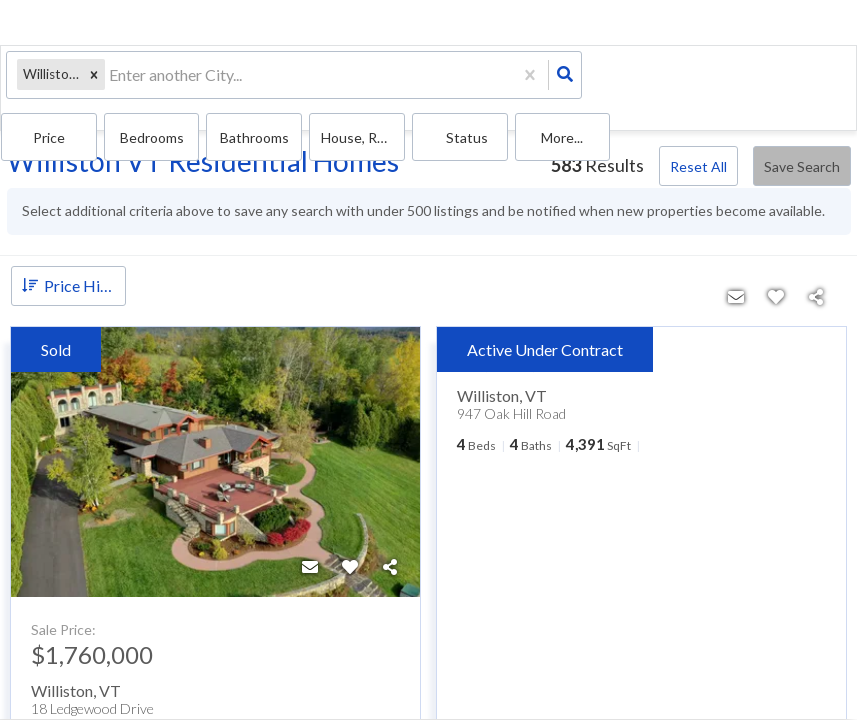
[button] (90, 80)
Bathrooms (592, 80)
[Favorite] (350, 549)
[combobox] (106, 80)
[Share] (390, 549)
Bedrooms (516, 80)
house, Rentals (667, 80)
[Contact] (310, 549)
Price (434, 80)
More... (814, 80)
